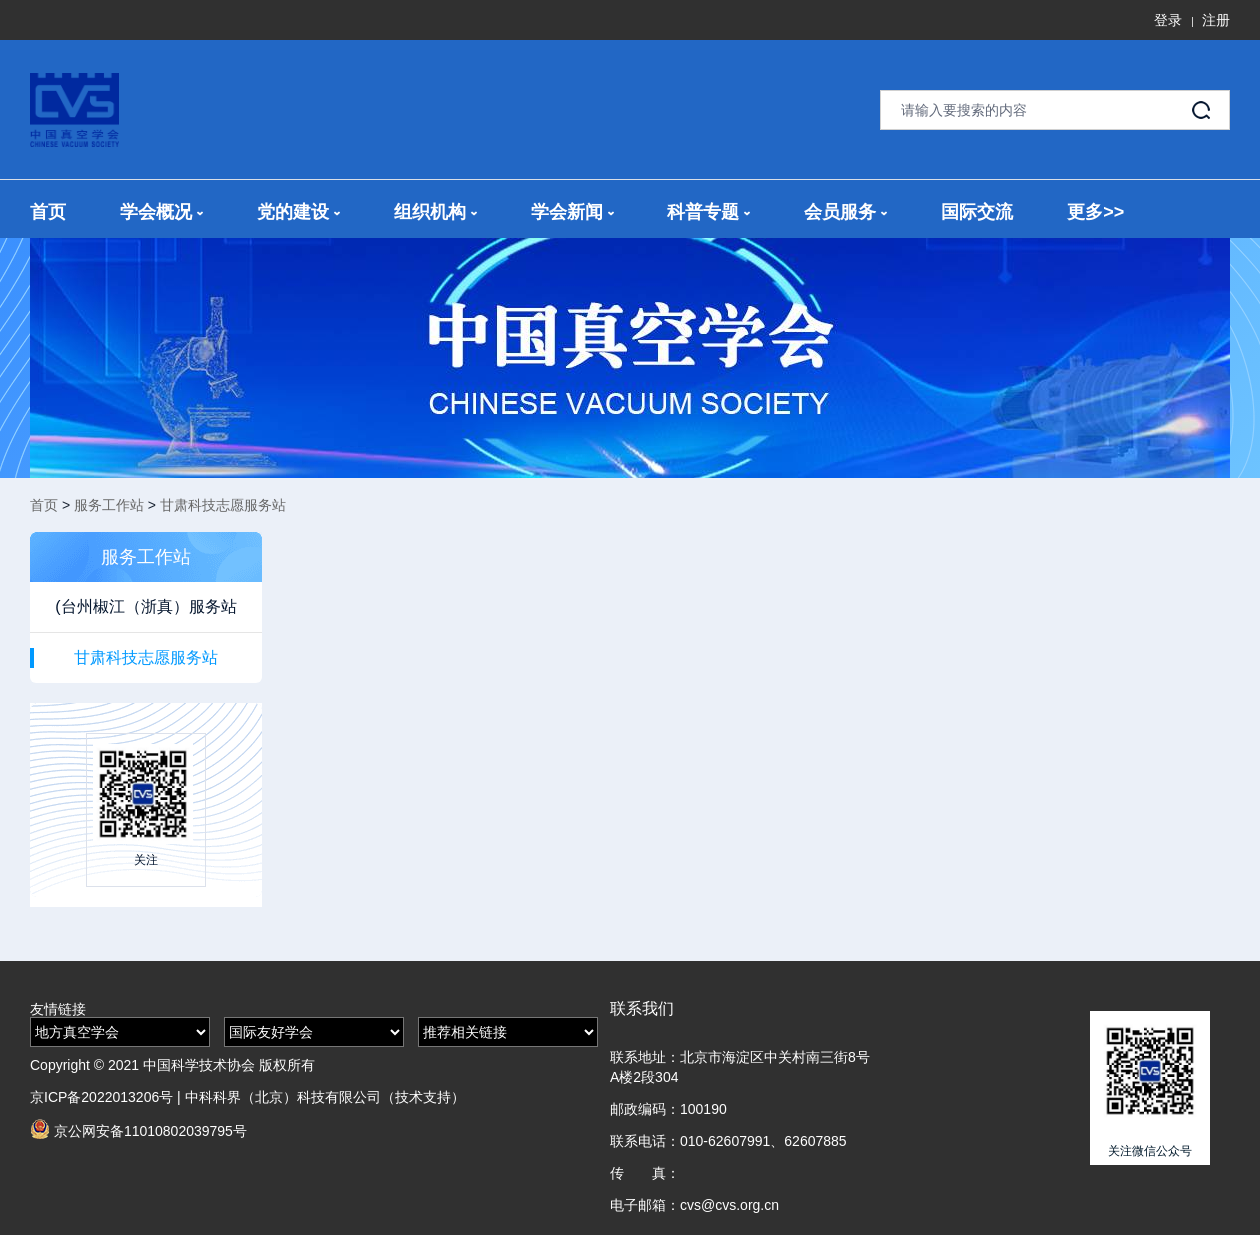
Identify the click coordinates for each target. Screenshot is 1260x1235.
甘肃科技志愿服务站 (223, 505)
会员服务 (845, 212)
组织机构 (435, 212)
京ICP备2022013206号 (101, 1097)
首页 (48, 212)
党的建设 (298, 212)
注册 (1216, 20)
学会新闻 (572, 212)
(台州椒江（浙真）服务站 (145, 606)
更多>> (1095, 212)
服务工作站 (109, 505)
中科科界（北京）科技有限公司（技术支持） (325, 1097)
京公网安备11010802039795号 (138, 1129)
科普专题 (708, 212)
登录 (1168, 20)
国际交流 (977, 212)
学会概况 (161, 212)
